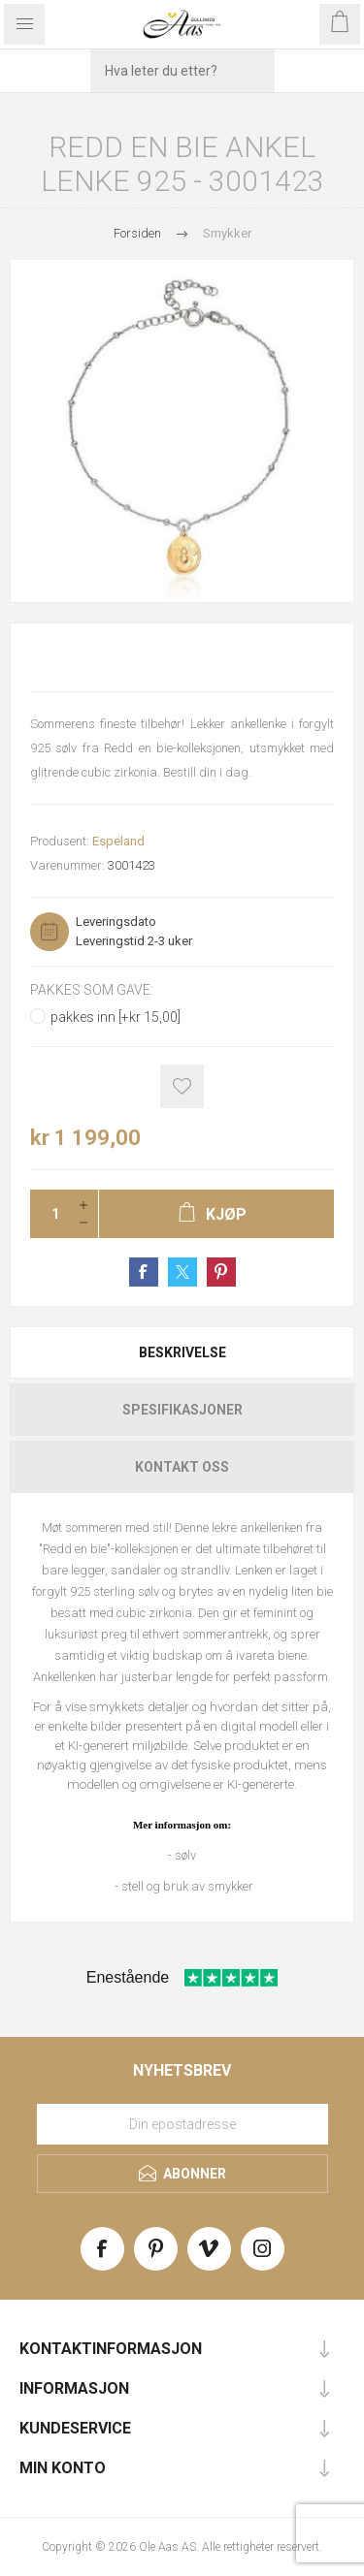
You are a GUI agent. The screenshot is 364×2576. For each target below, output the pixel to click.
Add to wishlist (182, 1086)
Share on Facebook (143, 1272)
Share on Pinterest (221, 1272)
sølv (185, 1855)
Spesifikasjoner (182, 1409)
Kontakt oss (182, 1467)
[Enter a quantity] (49, 1214)
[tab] (182, 1352)
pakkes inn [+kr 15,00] (115, 1017)
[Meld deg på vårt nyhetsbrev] (182, 2124)
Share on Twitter (182, 1272)
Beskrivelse (182, 1352)
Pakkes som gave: (91, 990)
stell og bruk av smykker (187, 1886)
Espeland (118, 841)
